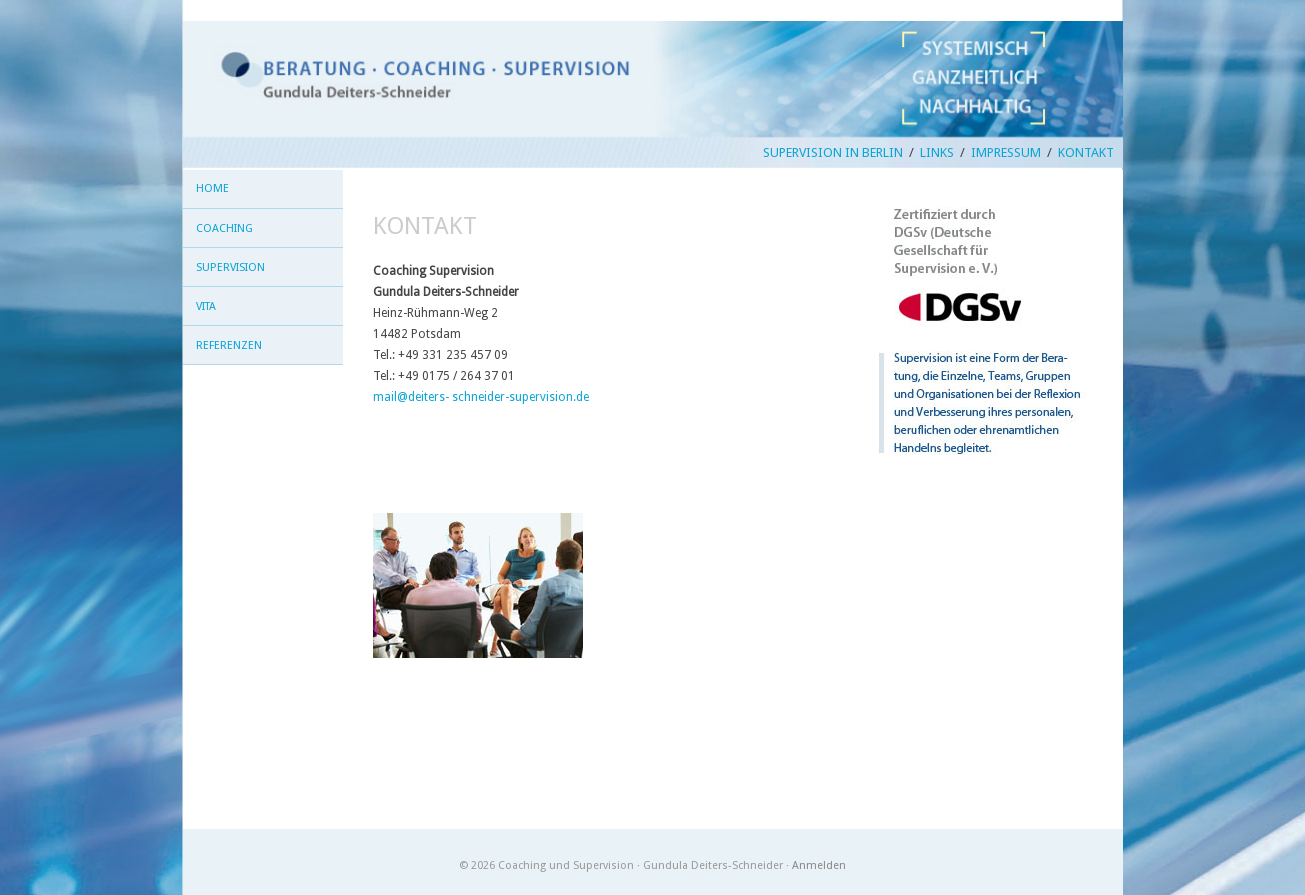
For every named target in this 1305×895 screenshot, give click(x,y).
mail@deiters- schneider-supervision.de (481, 397)
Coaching (224, 228)
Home (212, 188)
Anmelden (819, 865)
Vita (206, 306)
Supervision (230, 267)
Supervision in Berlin (833, 152)
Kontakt (1086, 152)
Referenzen (229, 345)
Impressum (1006, 152)
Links (937, 152)
